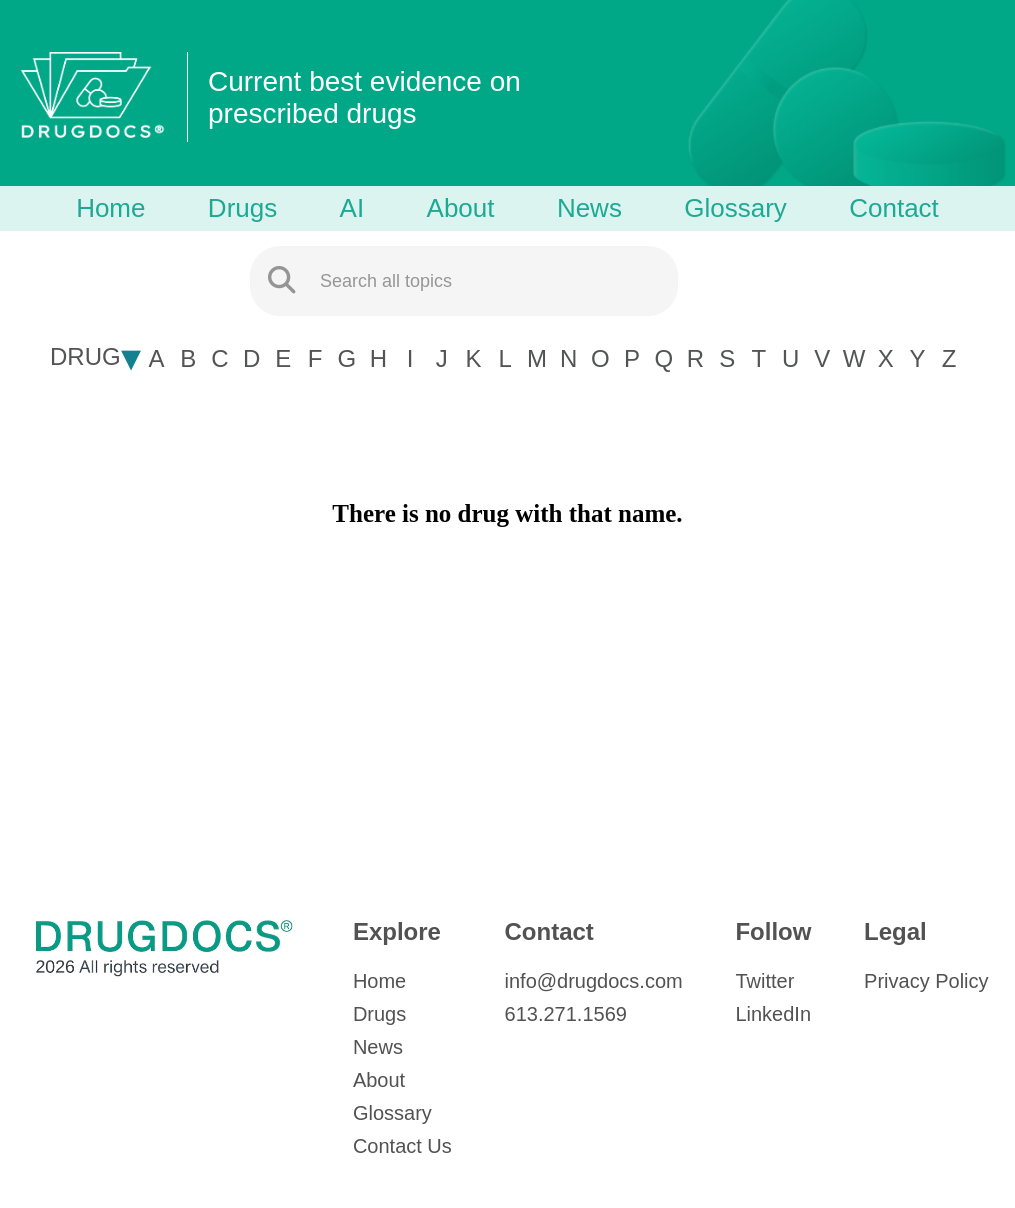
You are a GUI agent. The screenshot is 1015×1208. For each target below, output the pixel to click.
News (589, 208)
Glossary (735, 208)
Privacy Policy (926, 981)
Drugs (242, 208)
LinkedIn (773, 1014)
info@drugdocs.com (594, 981)
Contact (894, 208)
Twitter (764, 981)
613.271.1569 (566, 1014)
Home (110, 208)
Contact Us (402, 1146)
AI (352, 208)
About (461, 208)
